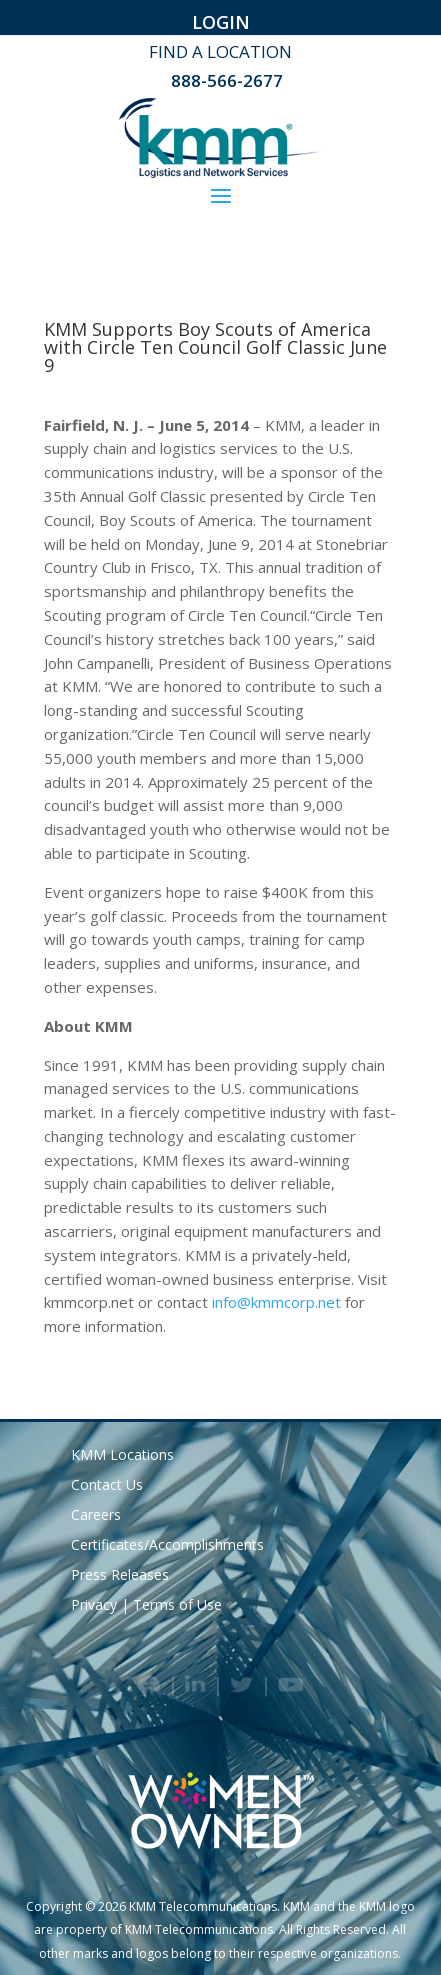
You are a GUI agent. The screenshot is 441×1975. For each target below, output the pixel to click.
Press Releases (120, 1576)
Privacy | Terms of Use (146, 1606)
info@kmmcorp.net (276, 1302)
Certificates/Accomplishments (167, 1546)
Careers (96, 1516)
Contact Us (107, 1486)
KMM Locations (122, 1456)
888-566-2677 (227, 80)
